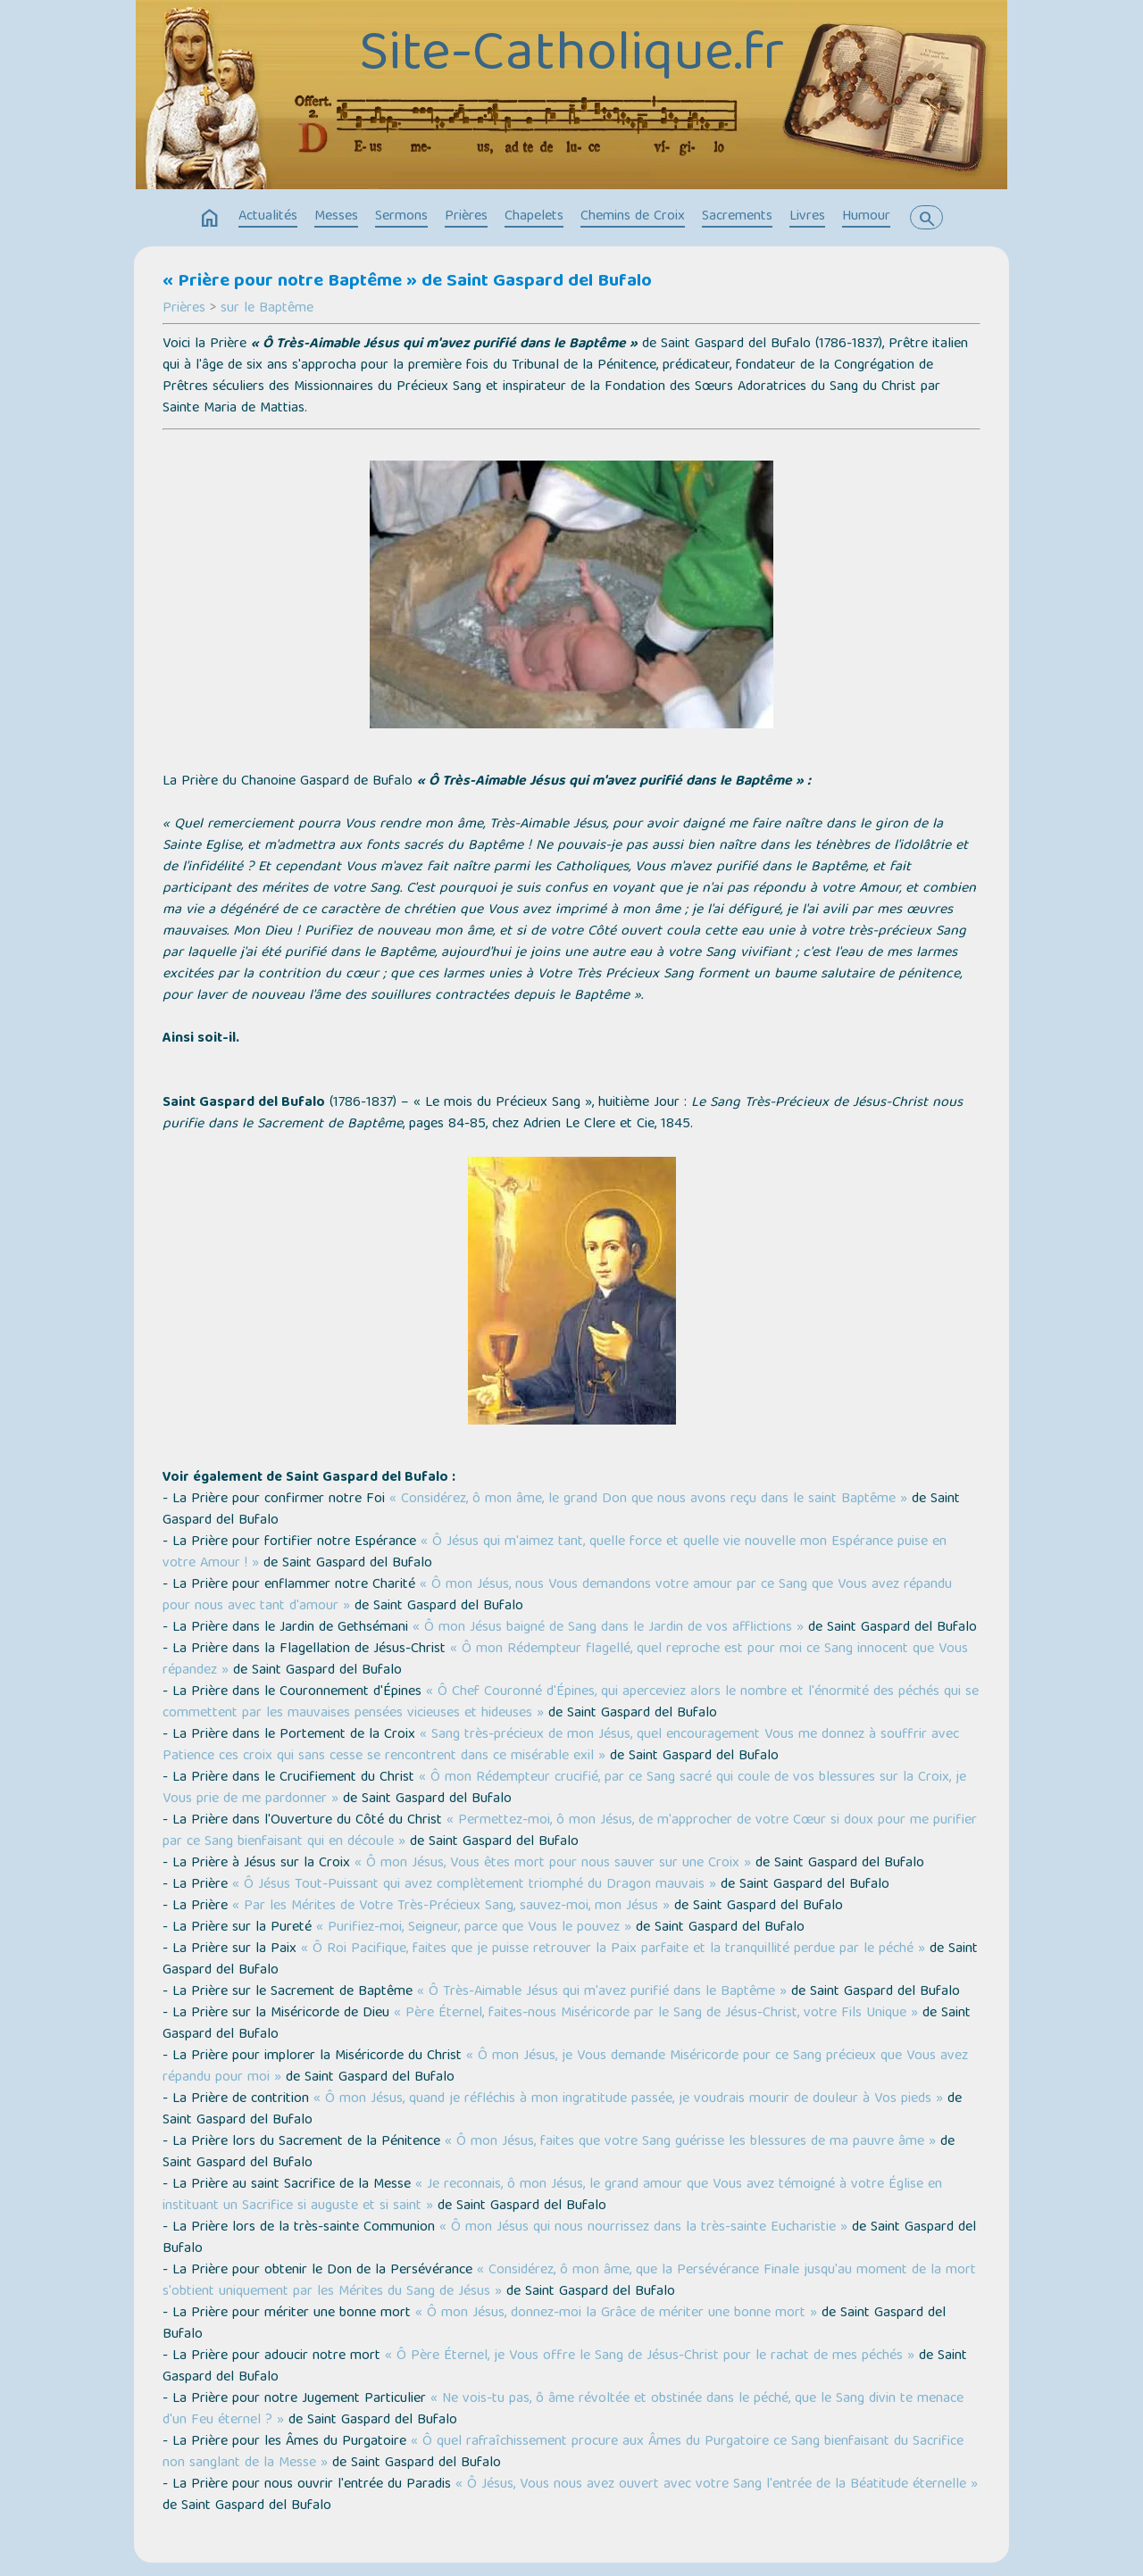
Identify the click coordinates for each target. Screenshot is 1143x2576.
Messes (336, 216)
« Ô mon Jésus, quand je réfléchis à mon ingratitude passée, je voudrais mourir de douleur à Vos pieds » (628, 2099)
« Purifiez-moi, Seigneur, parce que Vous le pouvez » (473, 1927)
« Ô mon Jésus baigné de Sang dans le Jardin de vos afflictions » (608, 1628)
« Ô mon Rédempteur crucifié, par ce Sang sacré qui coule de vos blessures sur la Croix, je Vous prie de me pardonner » (564, 1789)
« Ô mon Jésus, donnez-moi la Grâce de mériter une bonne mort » (616, 2313)
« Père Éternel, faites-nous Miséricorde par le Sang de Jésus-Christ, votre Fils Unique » (656, 2013)
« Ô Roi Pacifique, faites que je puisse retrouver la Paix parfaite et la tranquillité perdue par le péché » (613, 1949)
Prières (466, 216)
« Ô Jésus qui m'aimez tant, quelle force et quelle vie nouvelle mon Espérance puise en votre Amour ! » (555, 1553)
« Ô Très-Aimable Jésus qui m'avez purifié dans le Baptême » (602, 1992)
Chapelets (534, 216)
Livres (807, 216)
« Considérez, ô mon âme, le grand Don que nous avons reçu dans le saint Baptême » (648, 1499)
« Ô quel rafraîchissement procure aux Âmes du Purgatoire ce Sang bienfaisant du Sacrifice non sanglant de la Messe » (563, 2453)
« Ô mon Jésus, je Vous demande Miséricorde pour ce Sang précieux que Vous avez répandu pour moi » (565, 2067)
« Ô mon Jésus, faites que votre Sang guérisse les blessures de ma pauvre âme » (690, 2142)
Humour (866, 216)
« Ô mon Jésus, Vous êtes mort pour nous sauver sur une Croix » (553, 1863)
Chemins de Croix (632, 216)
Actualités (267, 216)
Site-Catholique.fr (571, 56)
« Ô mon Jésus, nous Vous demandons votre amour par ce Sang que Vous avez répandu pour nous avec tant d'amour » (557, 1596)
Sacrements (737, 216)
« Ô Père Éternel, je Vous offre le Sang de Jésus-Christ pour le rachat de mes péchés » (649, 2356)
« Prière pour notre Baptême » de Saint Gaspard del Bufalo (407, 282)
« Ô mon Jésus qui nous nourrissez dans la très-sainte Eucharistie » (643, 2227)
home (209, 218)
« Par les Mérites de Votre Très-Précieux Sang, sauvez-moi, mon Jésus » (451, 1906)
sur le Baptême (267, 308)
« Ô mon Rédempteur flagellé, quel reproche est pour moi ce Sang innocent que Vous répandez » (565, 1660)
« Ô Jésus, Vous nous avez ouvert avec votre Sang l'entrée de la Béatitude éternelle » (716, 2484)
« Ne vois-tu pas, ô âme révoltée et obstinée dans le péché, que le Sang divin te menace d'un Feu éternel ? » (563, 2410)
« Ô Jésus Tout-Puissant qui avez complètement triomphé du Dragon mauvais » (474, 1885)
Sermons (401, 216)
